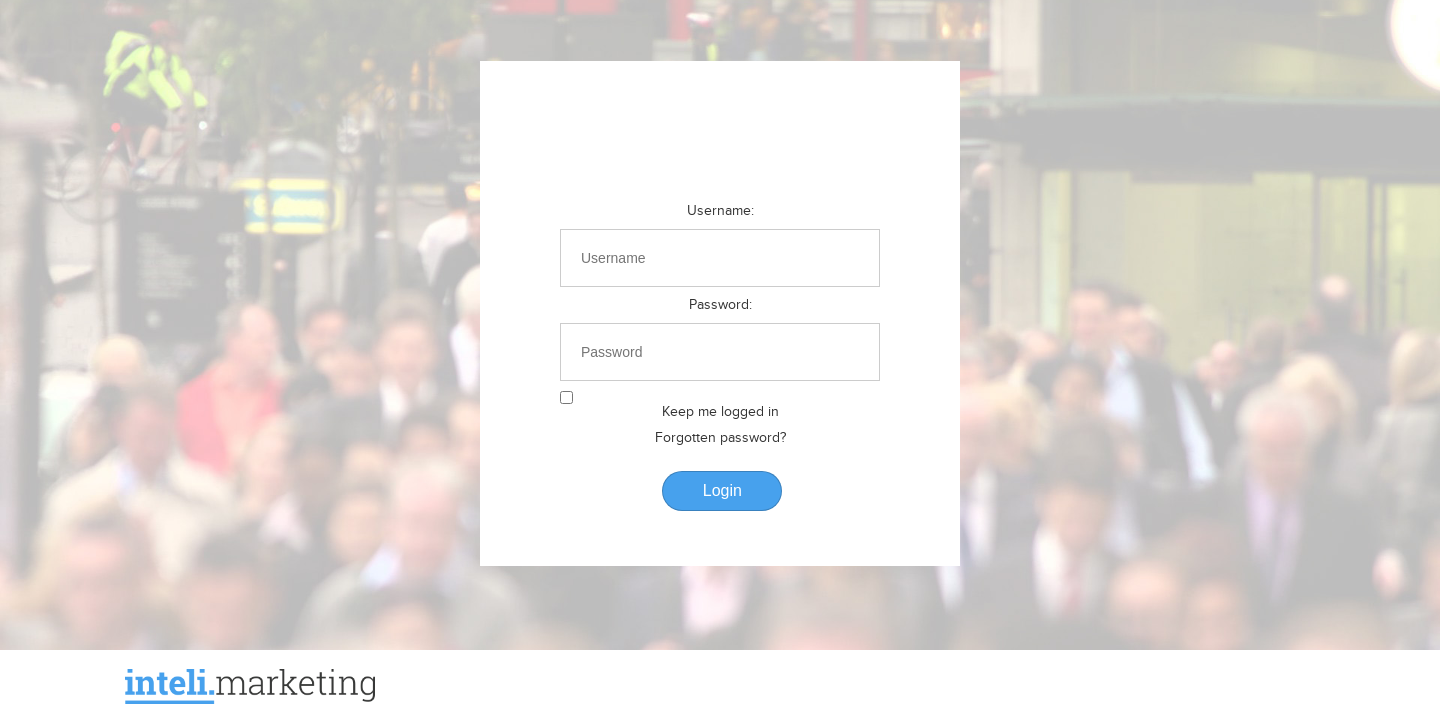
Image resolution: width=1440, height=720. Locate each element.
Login (722, 490)
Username (719, 211)
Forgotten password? (720, 438)
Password (719, 305)
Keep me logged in (720, 412)
